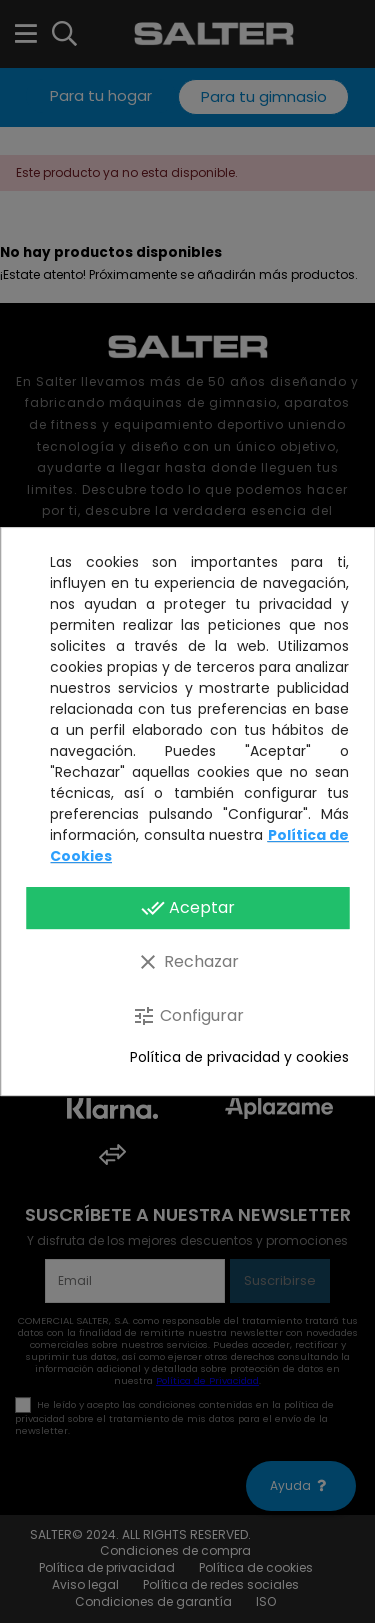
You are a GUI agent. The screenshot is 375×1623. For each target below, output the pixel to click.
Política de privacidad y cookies (239, 1057)
